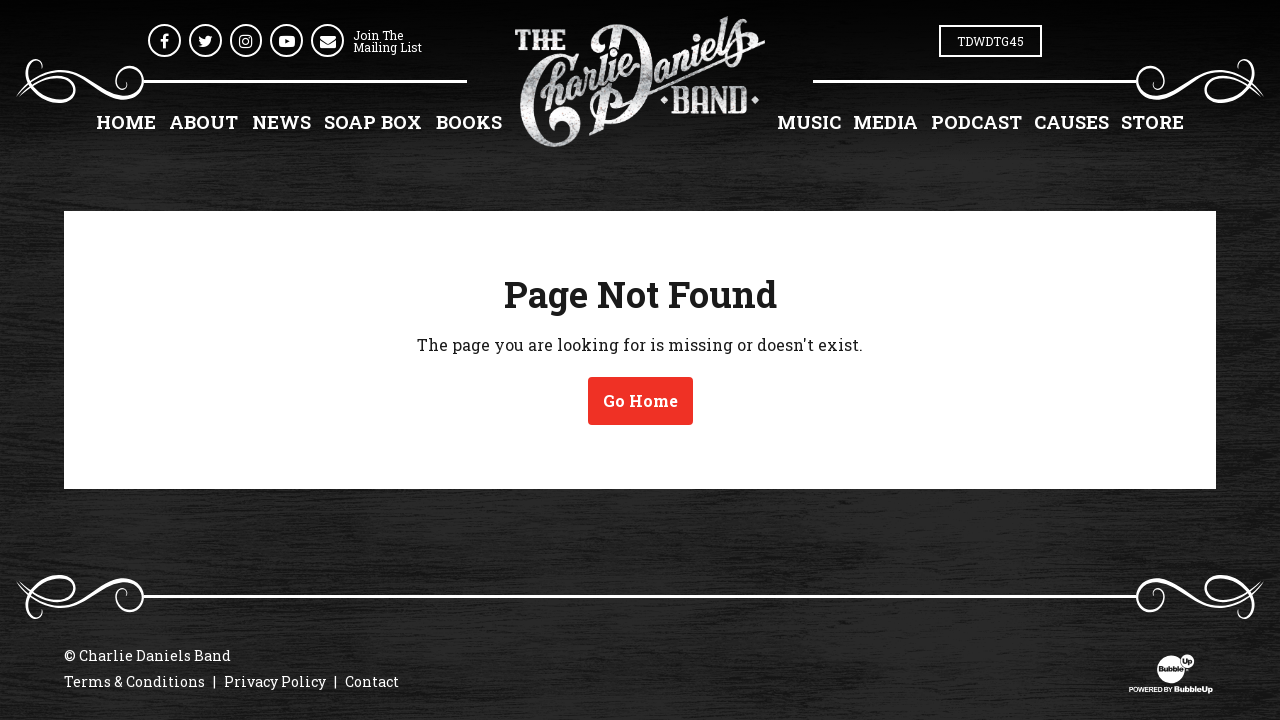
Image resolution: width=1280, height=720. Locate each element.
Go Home (640, 400)
